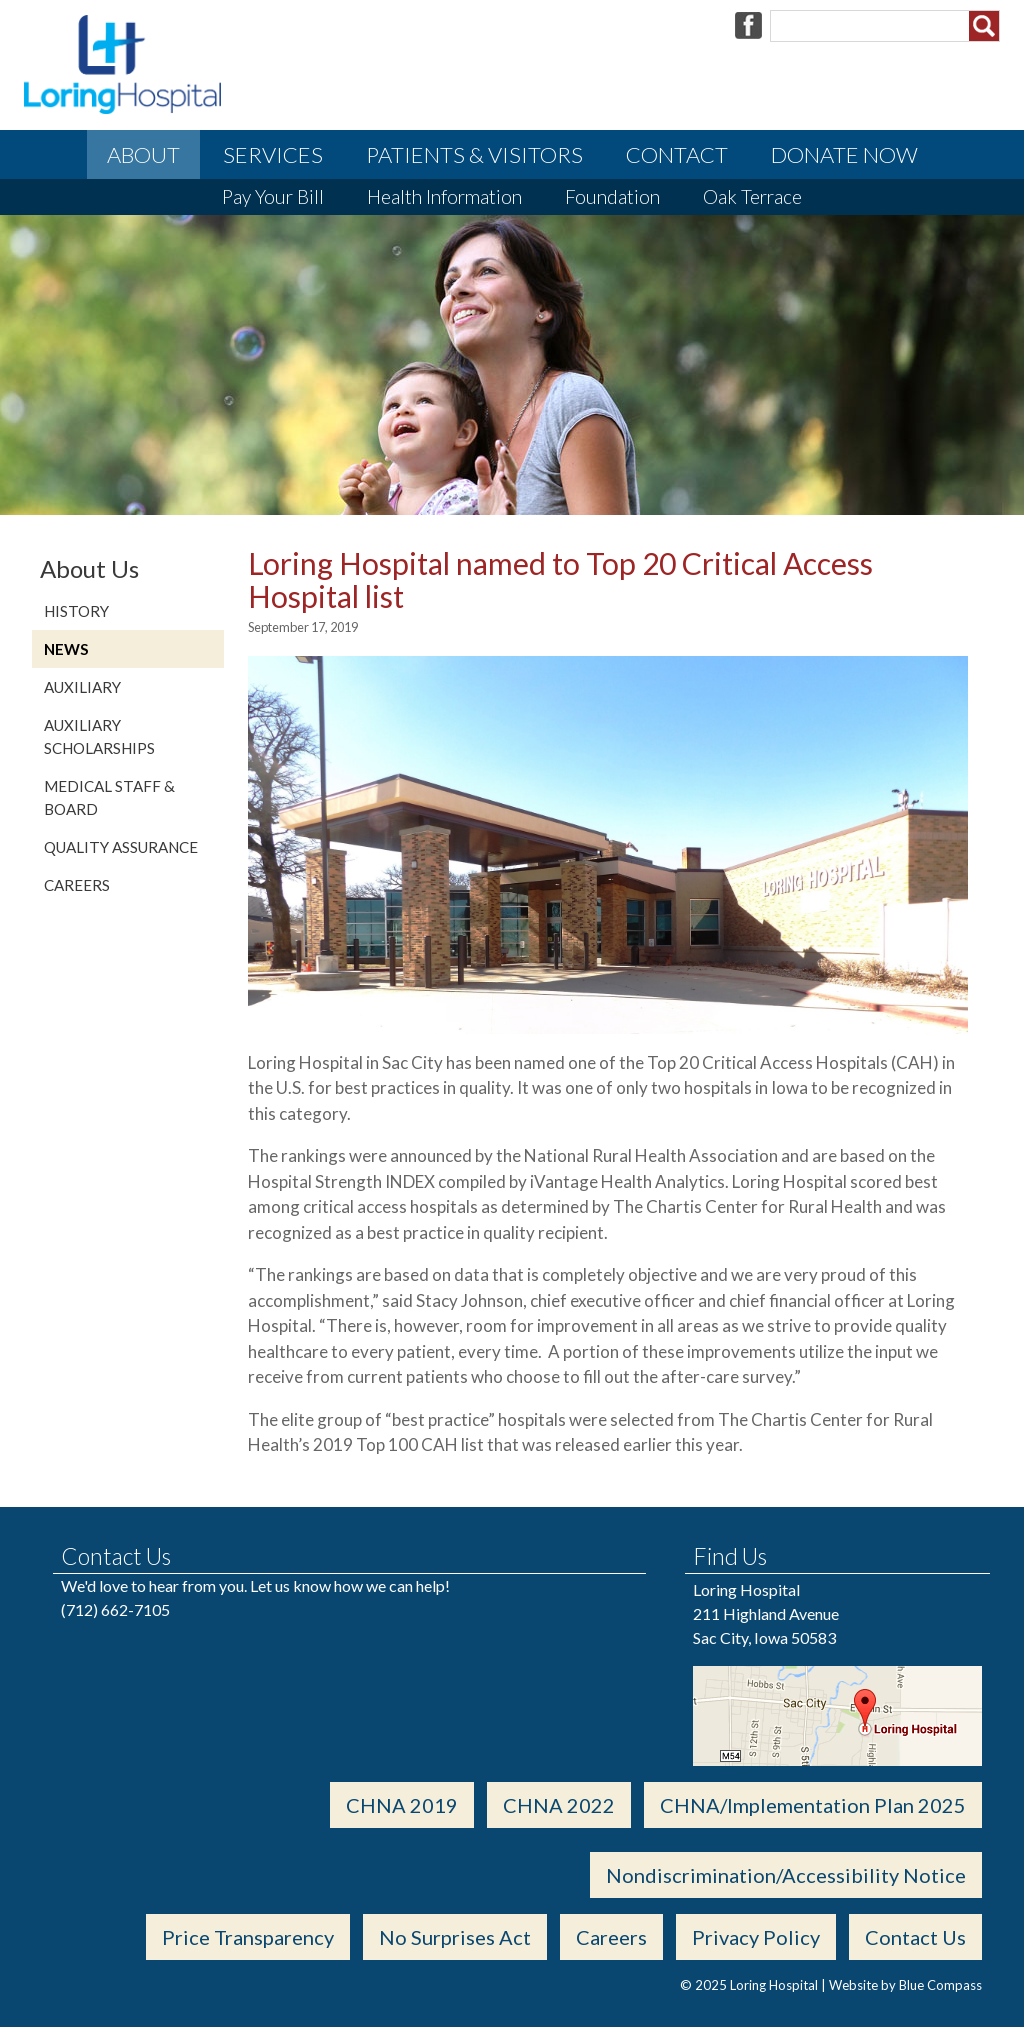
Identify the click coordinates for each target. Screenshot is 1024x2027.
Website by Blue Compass (905, 1985)
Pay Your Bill (273, 196)
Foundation (612, 196)
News (66, 649)
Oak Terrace (752, 196)
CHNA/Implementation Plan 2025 (813, 1805)
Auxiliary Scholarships (99, 736)
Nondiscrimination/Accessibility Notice (786, 1875)
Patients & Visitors (474, 154)
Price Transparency (248, 1937)
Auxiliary (82, 687)
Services (273, 154)
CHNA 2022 (559, 1805)
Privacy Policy (756, 1937)
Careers (77, 885)
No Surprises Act (455, 1937)
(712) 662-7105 (115, 1609)
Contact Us (915, 1937)
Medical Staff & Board (109, 797)
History (76, 611)
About (143, 154)
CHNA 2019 (402, 1805)
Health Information (444, 196)
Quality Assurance (121, 847)
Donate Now (844, 154)
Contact (677, 154)
